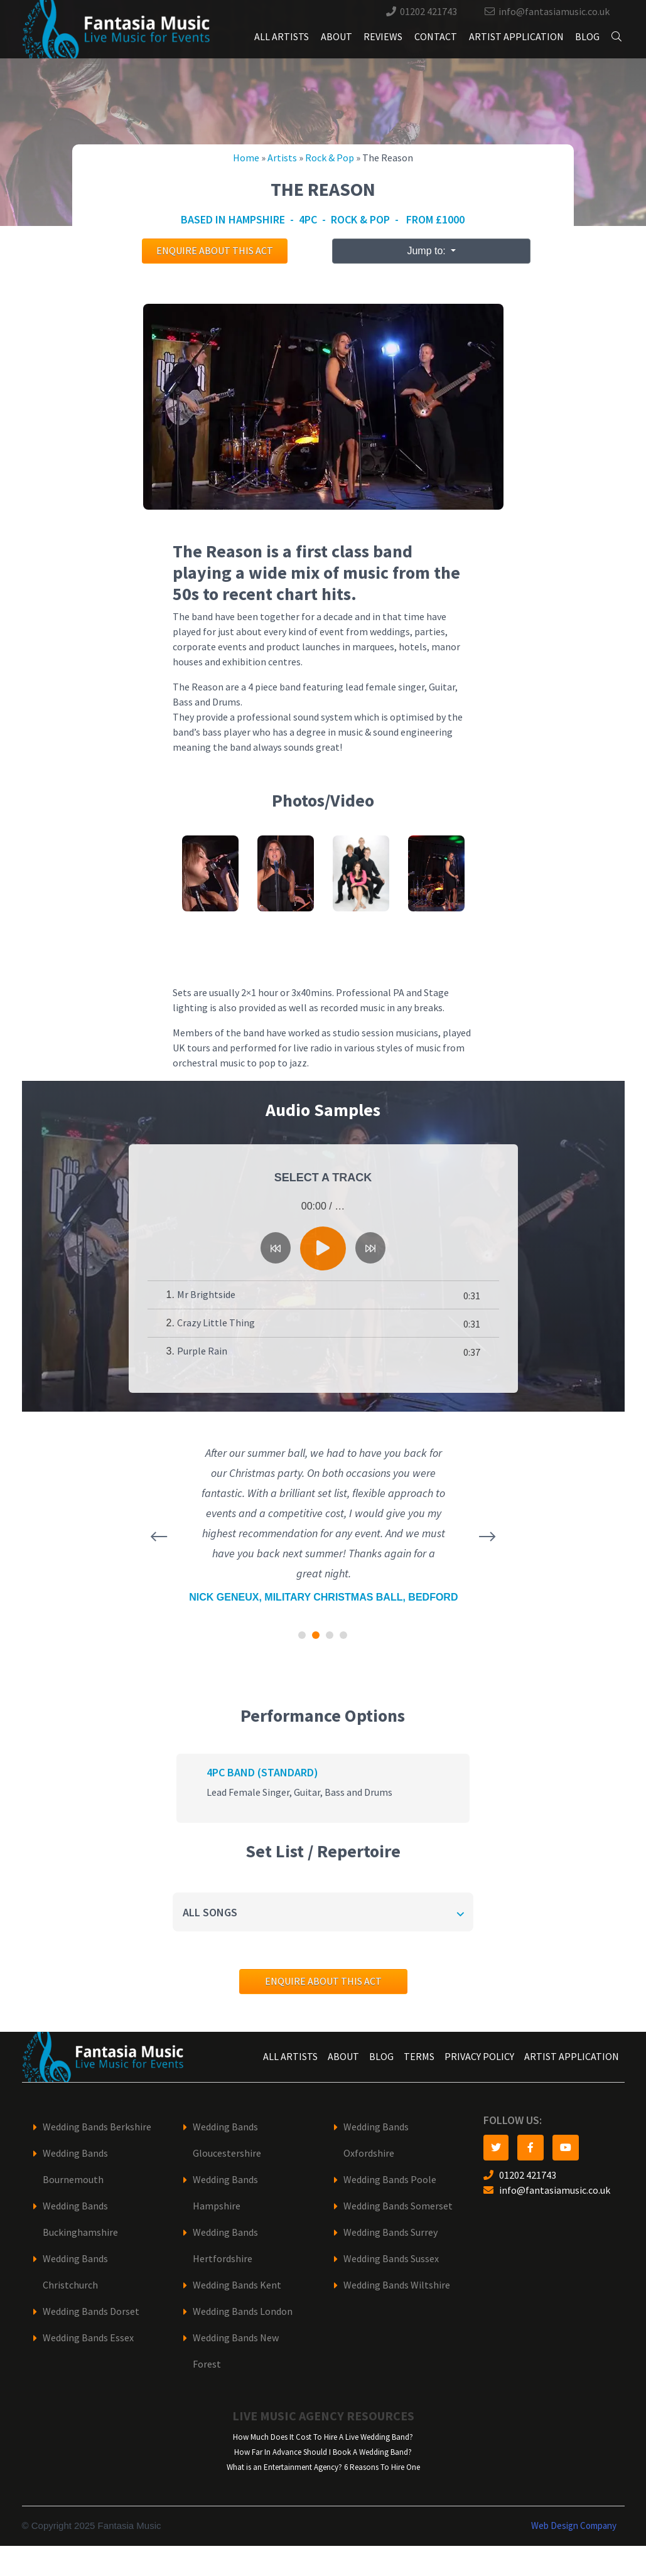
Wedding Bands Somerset (398, 2206)
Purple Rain (202, 1351)
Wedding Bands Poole (389, 2179)
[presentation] (159, 1537)
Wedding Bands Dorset (91, 2311)
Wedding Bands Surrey (390, 2232)
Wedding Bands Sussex (391, 2258)
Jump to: (427, 250)
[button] (302, 1635)
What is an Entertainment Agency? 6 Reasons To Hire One (323, 2467)
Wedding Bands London (243, 2311)
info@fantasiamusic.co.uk (554, 11)
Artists (282, 157)
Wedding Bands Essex (88, 2337)
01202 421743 (428, 11)
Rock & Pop (329, 157)
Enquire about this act (214, 250)
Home (246, 157)
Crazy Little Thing (216, 1322)
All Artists (281, 36)
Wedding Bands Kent (237, 2285)
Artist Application (516, 36)
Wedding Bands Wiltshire (396, 2285)
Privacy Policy (479, 2056)
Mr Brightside (206, 1294)
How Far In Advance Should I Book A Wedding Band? (323, 2452)
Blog (587, 36)
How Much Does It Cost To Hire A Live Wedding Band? (323, 2437)
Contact (435, 36)
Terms (419, 2056)
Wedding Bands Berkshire (97, 2126)
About (336, 36)
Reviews (382, 36)
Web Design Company (573, 2526)
